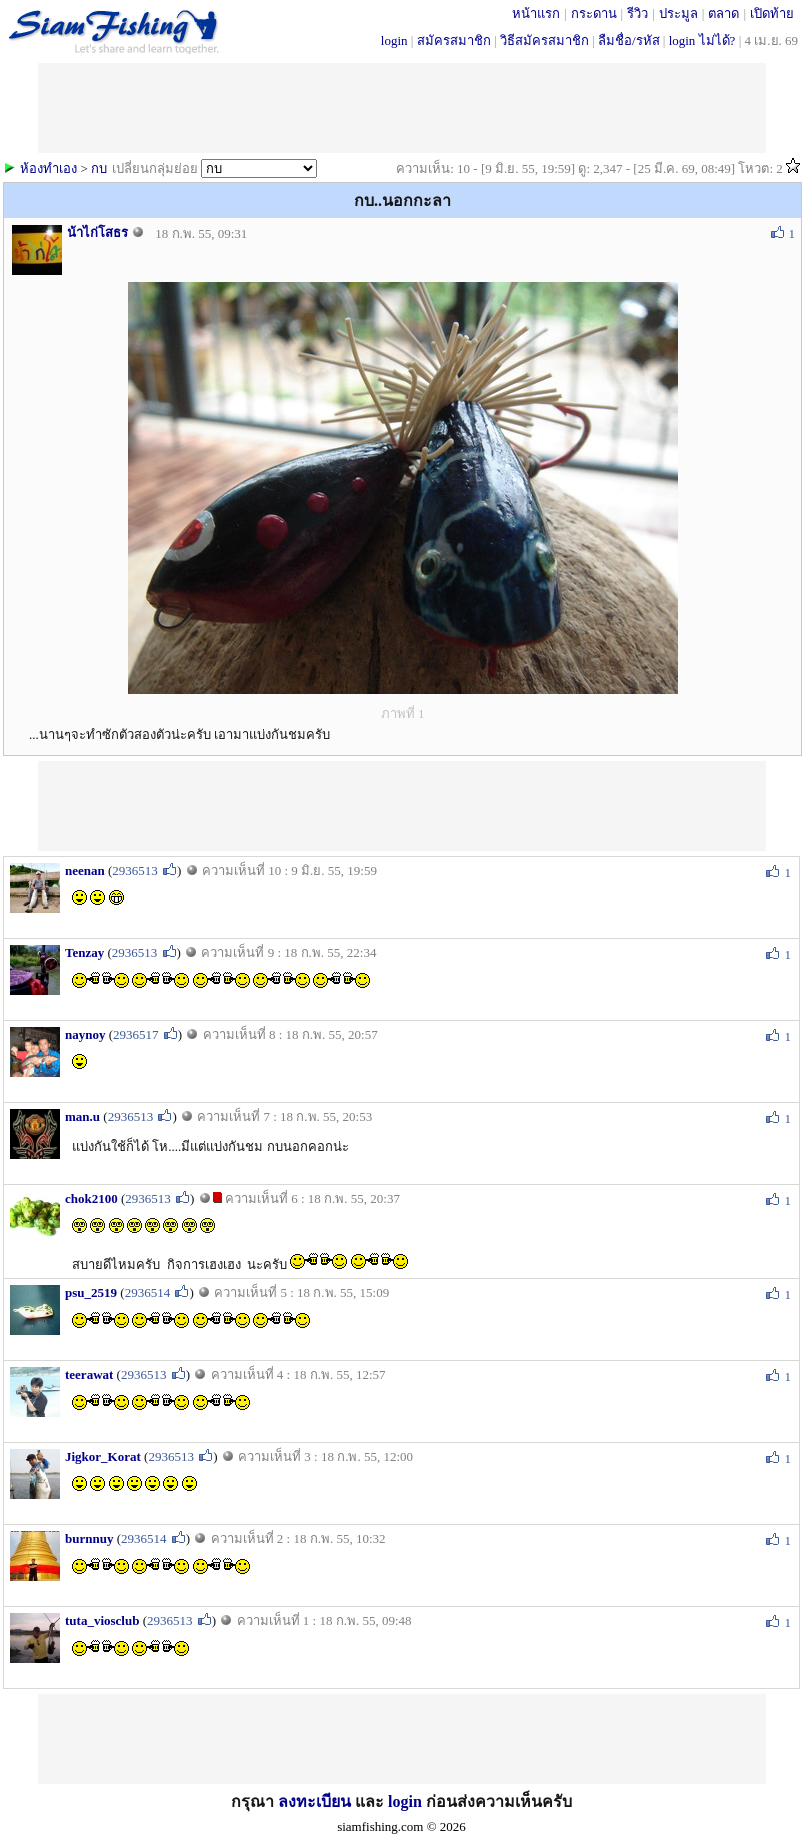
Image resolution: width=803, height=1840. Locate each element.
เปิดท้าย (772, 13)
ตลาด (723, 13)
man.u (82, 1116)
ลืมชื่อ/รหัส (629, 40)
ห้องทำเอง (48, 168)
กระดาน (594, 13)
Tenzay (84, 952)
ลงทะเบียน (314, 1801)
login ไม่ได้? (702, 40)
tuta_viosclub (102, 1620)
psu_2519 (91, 1292)
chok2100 (91, 1198)
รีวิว (637, 13)
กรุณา (254, 1801)
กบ (99, 168)
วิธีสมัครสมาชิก (544, 40)
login (394, 40)
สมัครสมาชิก (454, 40)
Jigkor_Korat (103, 1456)
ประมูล (678, 13)
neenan (85, 870)
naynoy (85, 1034)
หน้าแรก (536, 13)
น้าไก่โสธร (97, 232)
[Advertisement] (402, 806)
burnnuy (89, 1538)
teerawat (89, 1374)
